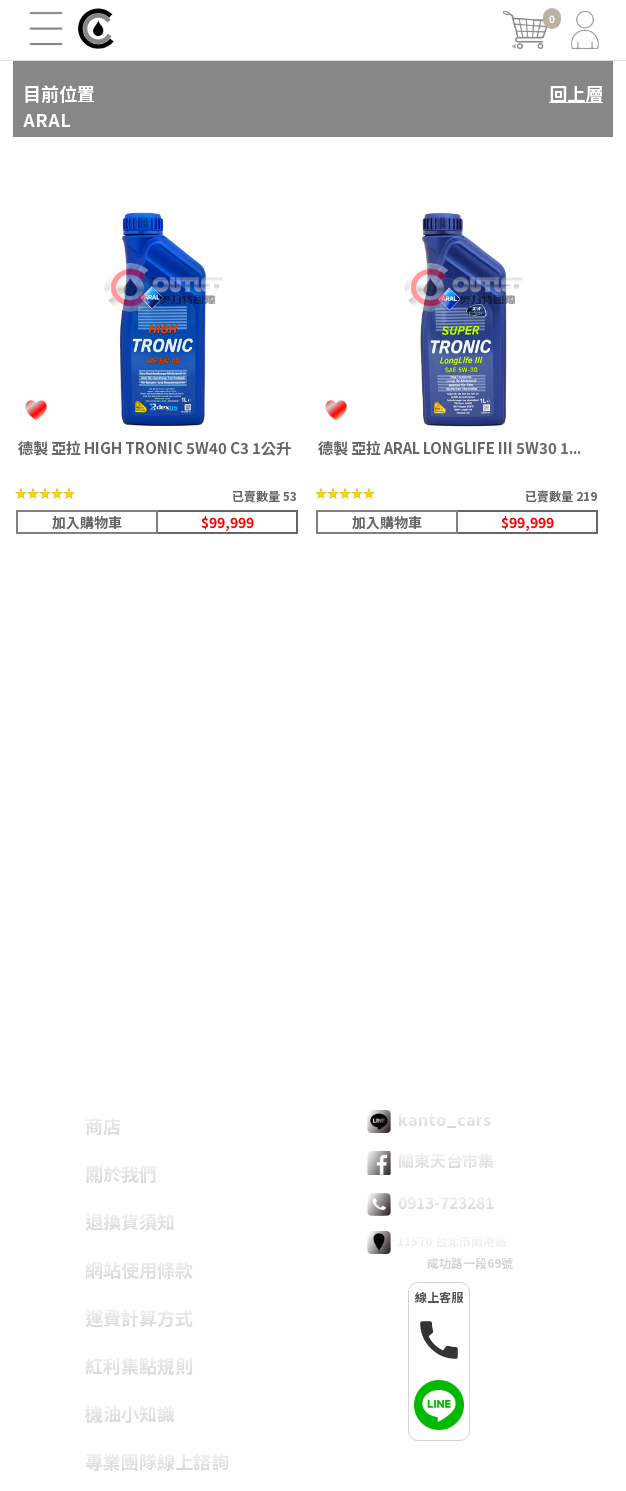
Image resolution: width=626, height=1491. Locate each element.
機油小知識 (130, 1413)
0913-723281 (430, 1203)
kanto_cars (429, 1120)
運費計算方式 (139, 1317)
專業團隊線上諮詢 (157, 1461)
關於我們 (121, 1173)
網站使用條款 (139, 1269)
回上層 (576, 93)
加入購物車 (87, 522)
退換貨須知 (130, 1221)
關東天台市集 (430, 1161)
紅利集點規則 (139, 1365)
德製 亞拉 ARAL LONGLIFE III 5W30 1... (449, 447)
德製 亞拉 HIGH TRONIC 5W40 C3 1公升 (154, 447)
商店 (103, 1125)
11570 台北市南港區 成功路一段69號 (440, 1251)
